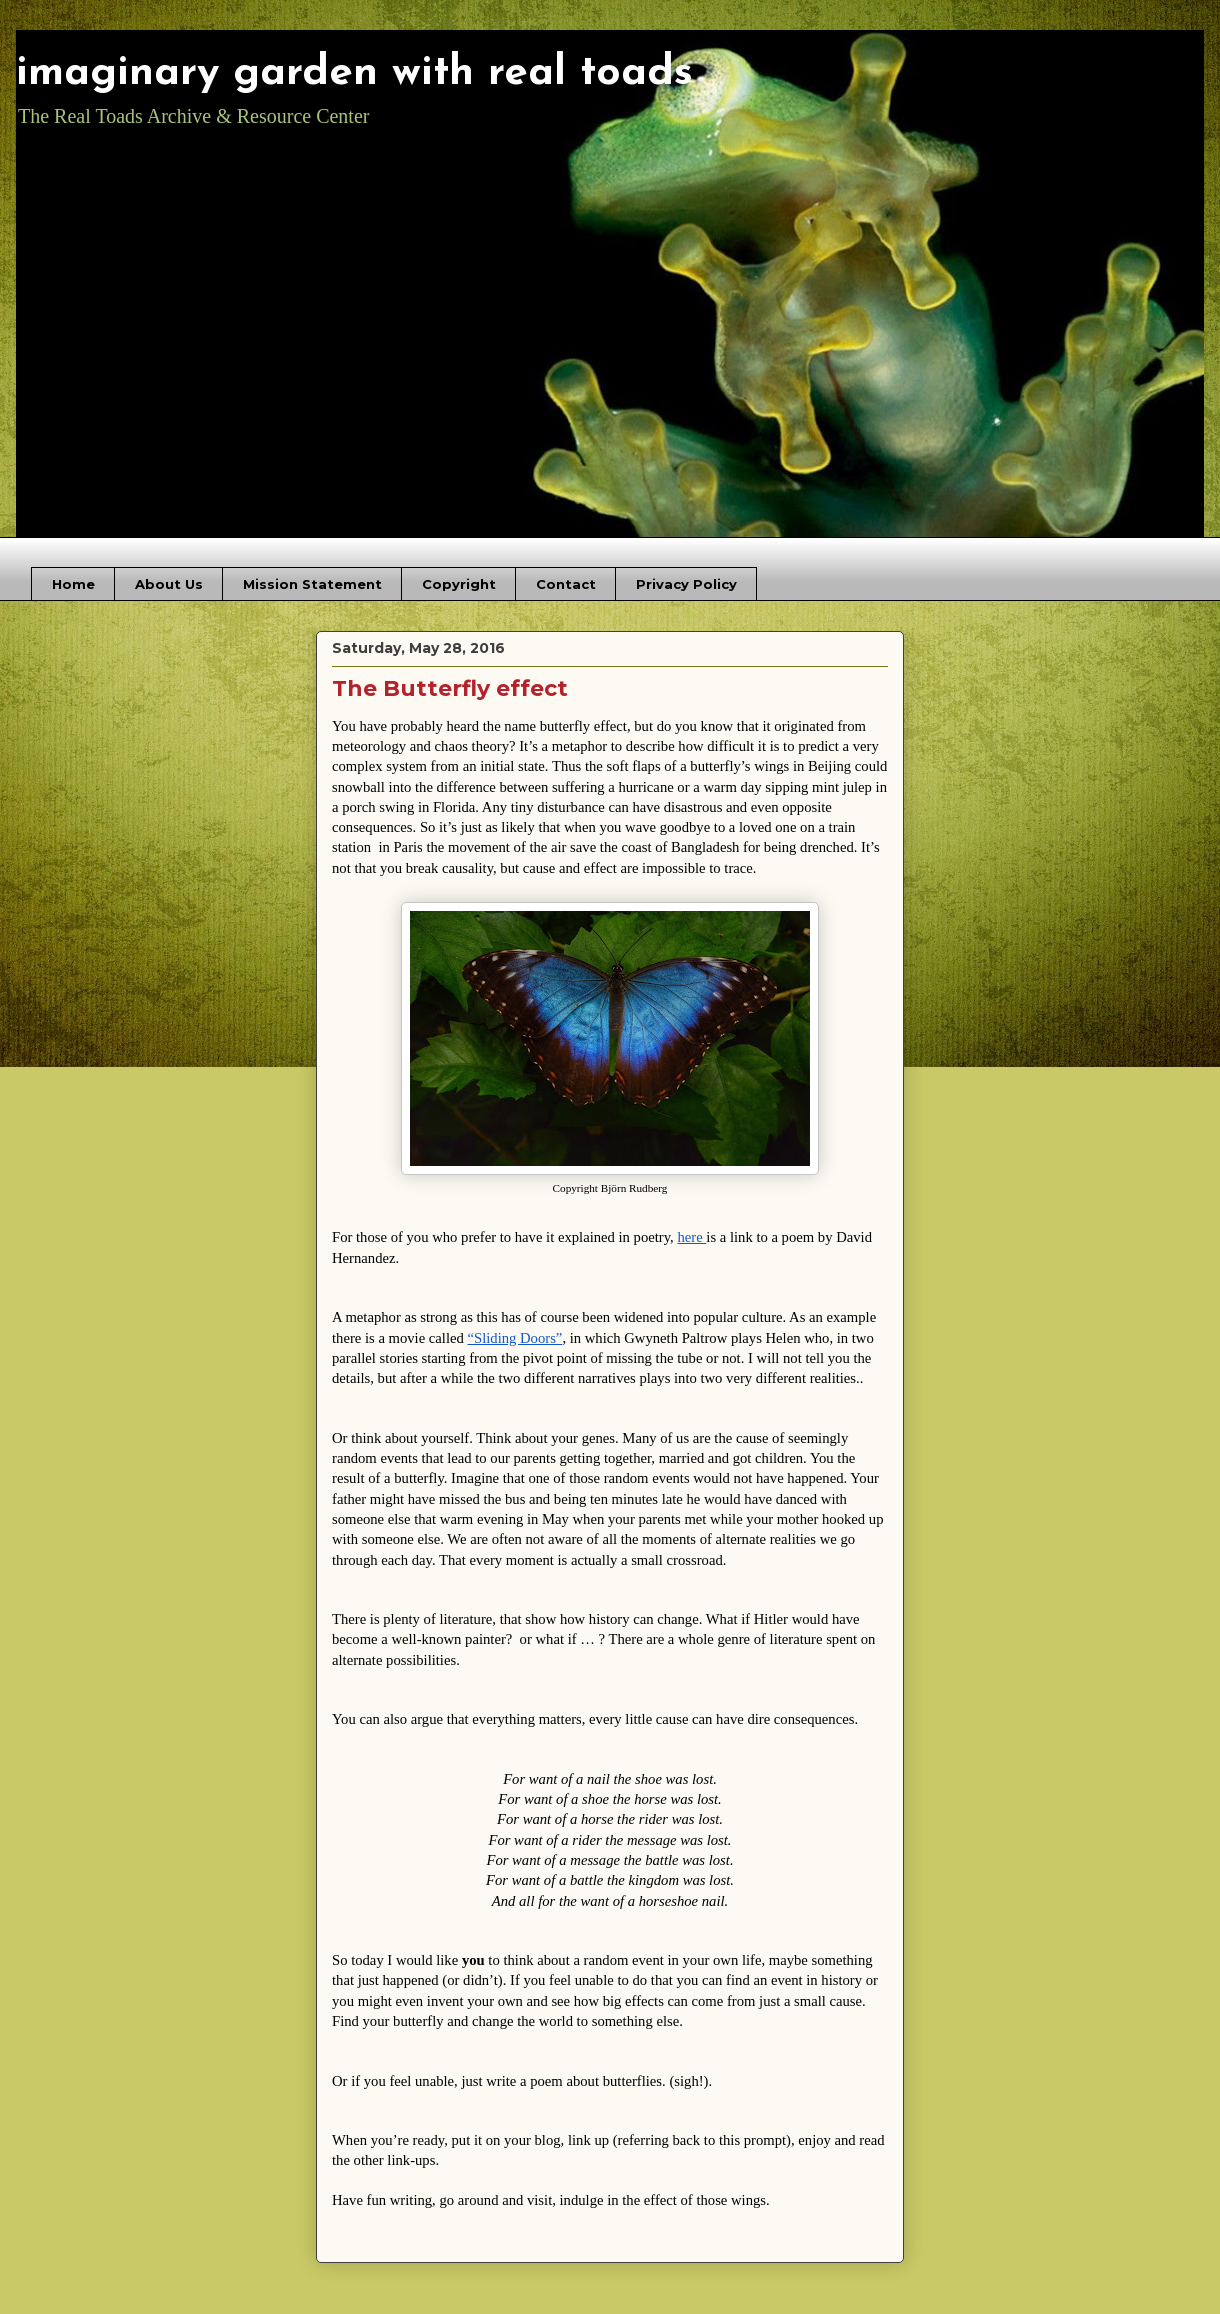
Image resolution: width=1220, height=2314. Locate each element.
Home (73, 584)
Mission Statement (312, 584)
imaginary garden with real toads (354, 73)
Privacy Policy (686, 584)
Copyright (459, 584)
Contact (566, 584)
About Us (169, 584)
